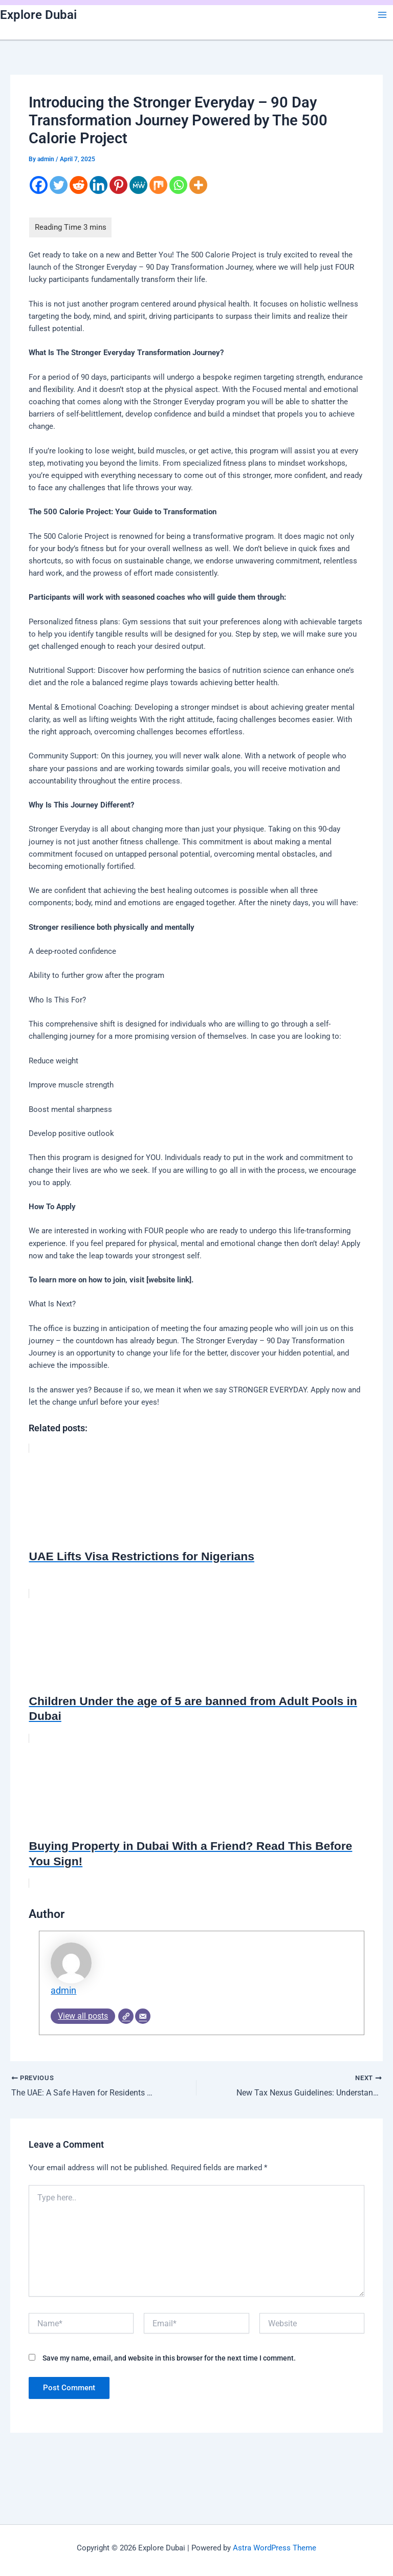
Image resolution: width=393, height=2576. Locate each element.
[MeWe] (138, 185)
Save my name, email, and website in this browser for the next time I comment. (169, 2358)
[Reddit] (79, 185)
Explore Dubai (38, 15)
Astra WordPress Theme (274, 2547)
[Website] (126, 2016)
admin (63, 1990)
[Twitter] (59, 185)
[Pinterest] (118, 185)
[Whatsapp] (178, 185)
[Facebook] (39, 185)
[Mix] (158, 185)
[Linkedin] (98, 185)
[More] (198, 185)
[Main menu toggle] (382, 15)
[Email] (142, 2016)
